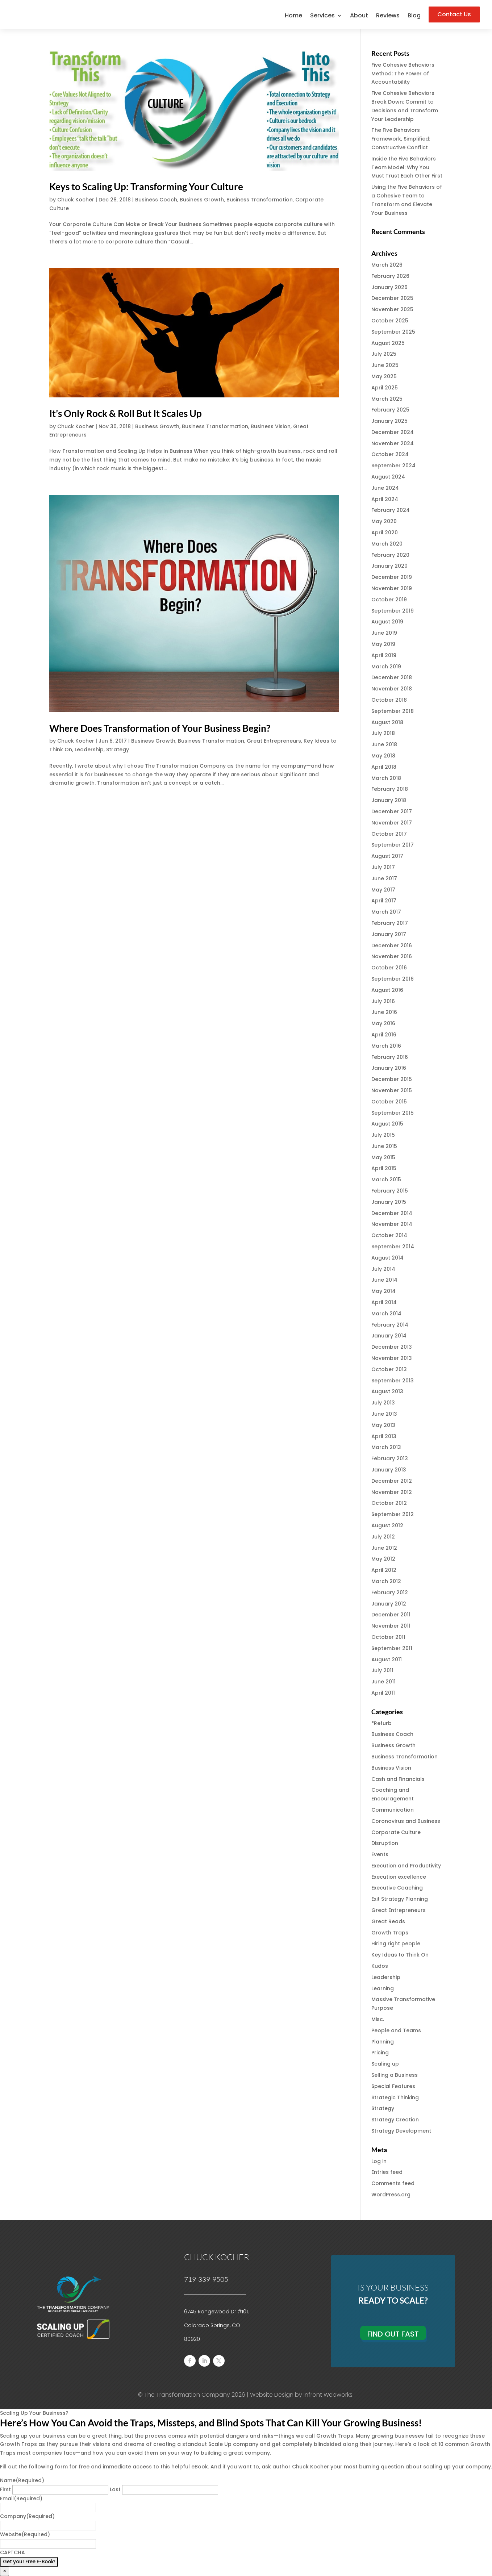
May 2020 (384, 521)
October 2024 (390, 454)
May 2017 (383, 889)
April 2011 (383, 1692)
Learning (382, 1988)
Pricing (380, 2052)
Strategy (117, 749)
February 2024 (390, 510)
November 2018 (391, 688)
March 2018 (386, 778)
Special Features (393, 2086)
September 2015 (392, 1112)
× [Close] (4, 2571)
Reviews (388, 16)
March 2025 (387, 398)
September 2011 (391, 1648)
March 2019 (386, 666)
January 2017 (388, 934)
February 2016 (389, 1057)
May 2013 (383, 1425)
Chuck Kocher (75, 199)
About (359, 16)
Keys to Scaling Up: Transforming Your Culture (146, 186)
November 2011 (390, 1625)
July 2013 (383, 1402)
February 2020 (390, 555)
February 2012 (389, 1592)
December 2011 (390, 1614)
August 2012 (387, 1525)
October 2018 (389, 700)
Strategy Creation (395, 2119)
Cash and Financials (398, 1779)
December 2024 (392, 432)
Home (293, 16)
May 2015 (383, 1157)
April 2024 (384, 499)
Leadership (89, 749)
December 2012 (391, 1481)
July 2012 (383, 1536)
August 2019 (387, 621)
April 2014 (384, 1302)
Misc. (377, 2019)
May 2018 (383, 755)
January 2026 (389, 287)
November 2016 (391, 956)
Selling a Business (394, 2075)
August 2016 (387, 990)
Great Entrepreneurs (274, 740)
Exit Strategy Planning (399, 1899)
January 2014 (388, 1335)
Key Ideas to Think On (400, 1954)
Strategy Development (401, 2130)
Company (27, 2516)
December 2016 (391, 945)
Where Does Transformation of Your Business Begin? (159, 728)
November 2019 (391, 588)
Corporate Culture (396, 1832)
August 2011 (386, 1659)
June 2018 (384, 744)
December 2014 (391, 1213)
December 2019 (391, 577)
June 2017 (384, 878)
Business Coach (156, 199)
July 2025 (383, 354)
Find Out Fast (393, 2334)
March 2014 (386, 1313)
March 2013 (386, 1447)
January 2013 (388, 1469)
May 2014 (383, 1291)
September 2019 (392, 610)
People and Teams (396, 2030)
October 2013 (389, 1369)
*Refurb (381, 1723)
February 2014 (389, 1324)
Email (21, 2498)
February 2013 (389, 1458)
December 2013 (391, 1346)
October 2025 (389, 320)
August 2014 (387, 1257)
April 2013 (383, 1436)
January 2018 (388, 800)
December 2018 (391, 677)
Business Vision (271, 426)
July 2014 (383, 1269)
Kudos (379, 1966)
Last (115, 2489)
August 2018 (387, 722)
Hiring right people (395, 1943)
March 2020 (387, 543)
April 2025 (384, 387)
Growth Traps (389, 1932)
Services (322, 16)
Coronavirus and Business (405, 1821)
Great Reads (388, 1921)
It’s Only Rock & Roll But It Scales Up (125, 413)
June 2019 (384, 632)
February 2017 (389, 923)
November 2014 (391, 1224)
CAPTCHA (12, 2552)
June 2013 (384, 1414)
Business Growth (202, 199)
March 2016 (386, 1045)
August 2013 (387, 1391)
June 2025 (385, 365)
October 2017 (389, 834)
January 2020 (389, 565)
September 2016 (392, 978)
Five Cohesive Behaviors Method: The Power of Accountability (402, 73)
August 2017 (387, 856)
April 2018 (383, 767)
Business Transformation (259, 199)
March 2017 (386, 911)
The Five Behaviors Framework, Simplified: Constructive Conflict (400, 138)
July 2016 (383, 1001)
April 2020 (384, 532)
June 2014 (384, 1279)
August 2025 (388, 343)
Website (25, 2534)
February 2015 (389, 1190)
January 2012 (388, 1603)
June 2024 (385, 488)
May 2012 (383, 1558)
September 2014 (392, 1246)
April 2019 (383, 655)
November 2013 (391, 1358)
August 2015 (387, 1123)
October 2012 (389, 1503)
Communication (392, 1809)
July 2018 (383, 733)
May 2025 (384, 376)
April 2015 (383, 1168)
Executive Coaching (397, 1887)
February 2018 (389, 789)
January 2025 (389, 421)
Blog (414, 16)
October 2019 (389, 599)
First (5, 2489)
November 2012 (391, 1492)
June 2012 (384, 1548)
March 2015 (386, 1179)
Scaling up (385, 2063)
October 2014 (389, 1235)
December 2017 (391, 811)
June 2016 (384, 1012)
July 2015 (383, 1135)
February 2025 (390, 409)
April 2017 (383, 900)
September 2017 (392, 844)
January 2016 (388, 1068)
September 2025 (393, 331)
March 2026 (387, 264)
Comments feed (392, 2183)
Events (379, 1854)
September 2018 (392, 711)
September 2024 (393, 465)
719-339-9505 (206, 2279)
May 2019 (383, 644)
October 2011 (388, 1637)
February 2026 (390, 276)
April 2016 (383, 1034)
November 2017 (391, 822)
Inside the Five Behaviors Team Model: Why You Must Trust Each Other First (406, 167)
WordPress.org (390, 2194)
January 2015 (388, 1202)
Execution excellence (398, 1876)
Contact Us (454, 14)
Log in (379, 2161)
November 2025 (392, 309)
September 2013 (392, 1380)
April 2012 (383, 1570)
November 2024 (392, 443)
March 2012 (386, 1581)
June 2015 (384, 1146)
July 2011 (382, 1670)
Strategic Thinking (395, 2097)
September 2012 (392, 1514)
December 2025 (392, 298)
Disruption (384, 1843)
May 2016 (383, 1023)
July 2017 (383, 867)
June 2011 (383, 1681)
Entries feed (387, 2172)
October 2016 (389, 967)
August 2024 (388, 476)
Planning (382, 2041)
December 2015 (391, 1079)
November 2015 (391, 1090)
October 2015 (389, 1101)
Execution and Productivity (406, 1865)
